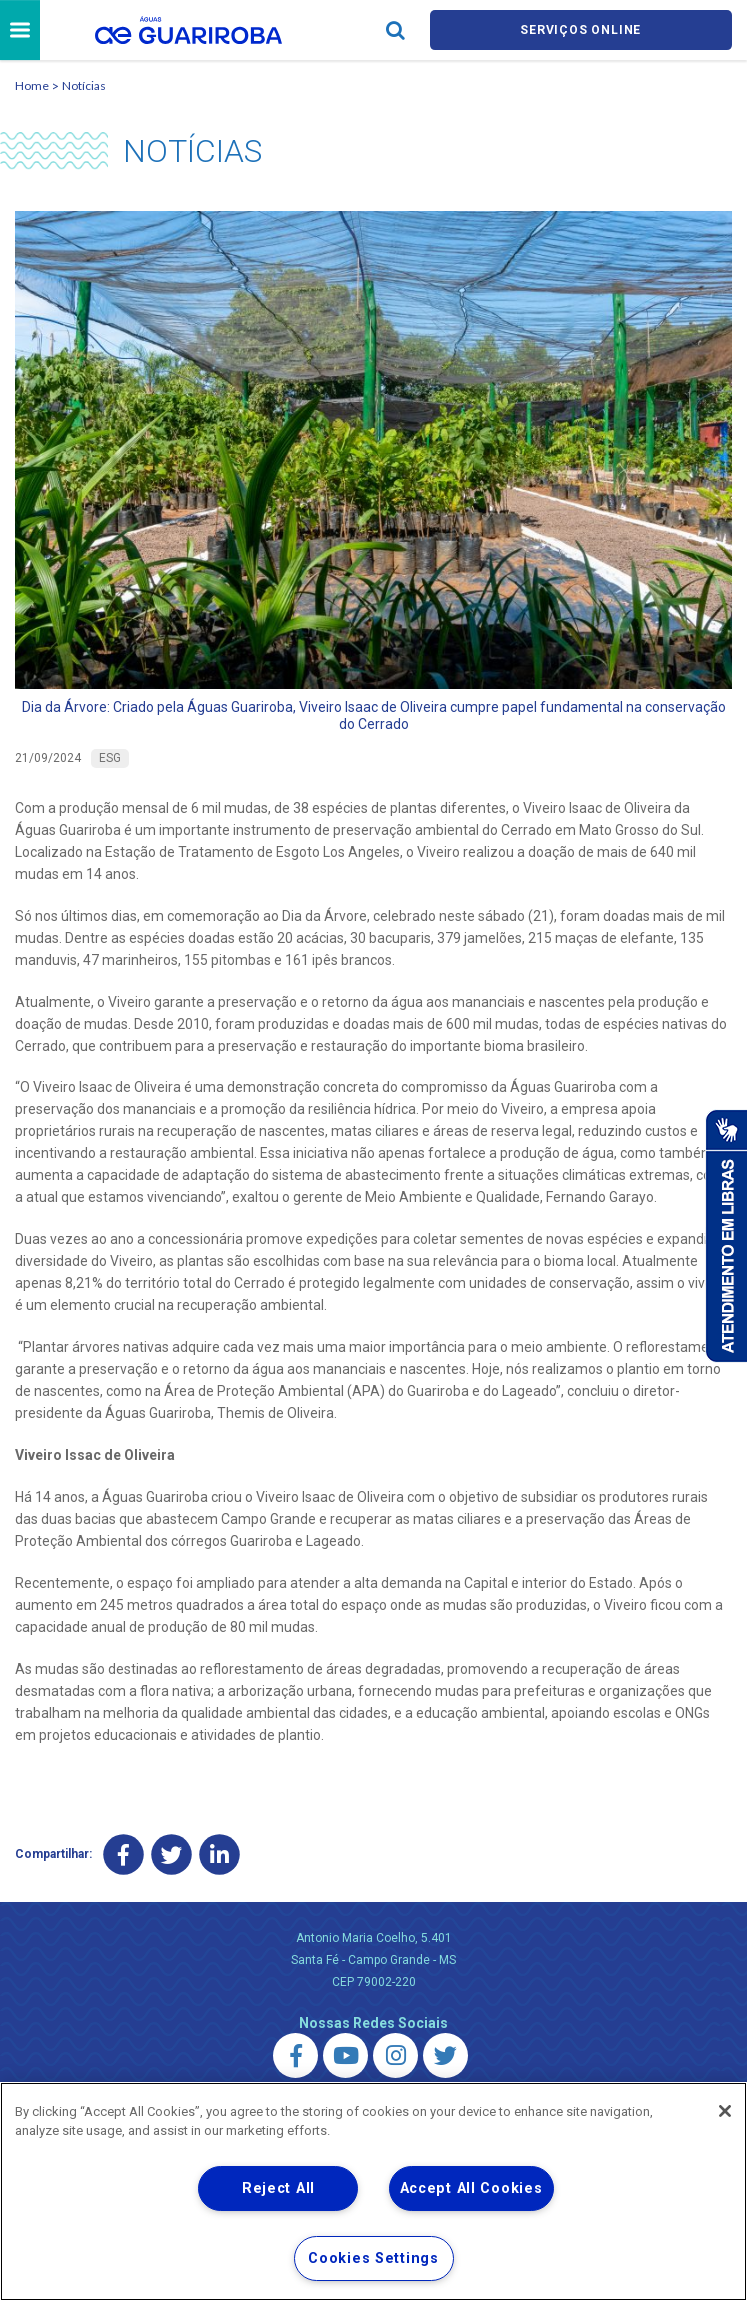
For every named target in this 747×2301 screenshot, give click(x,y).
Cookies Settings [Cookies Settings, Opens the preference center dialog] (373, 2258)
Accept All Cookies (471, 2188)
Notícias (84, 88)
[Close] (725, 2111)
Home (32, 88)
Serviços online (581, 31)
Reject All (278, 2188)
